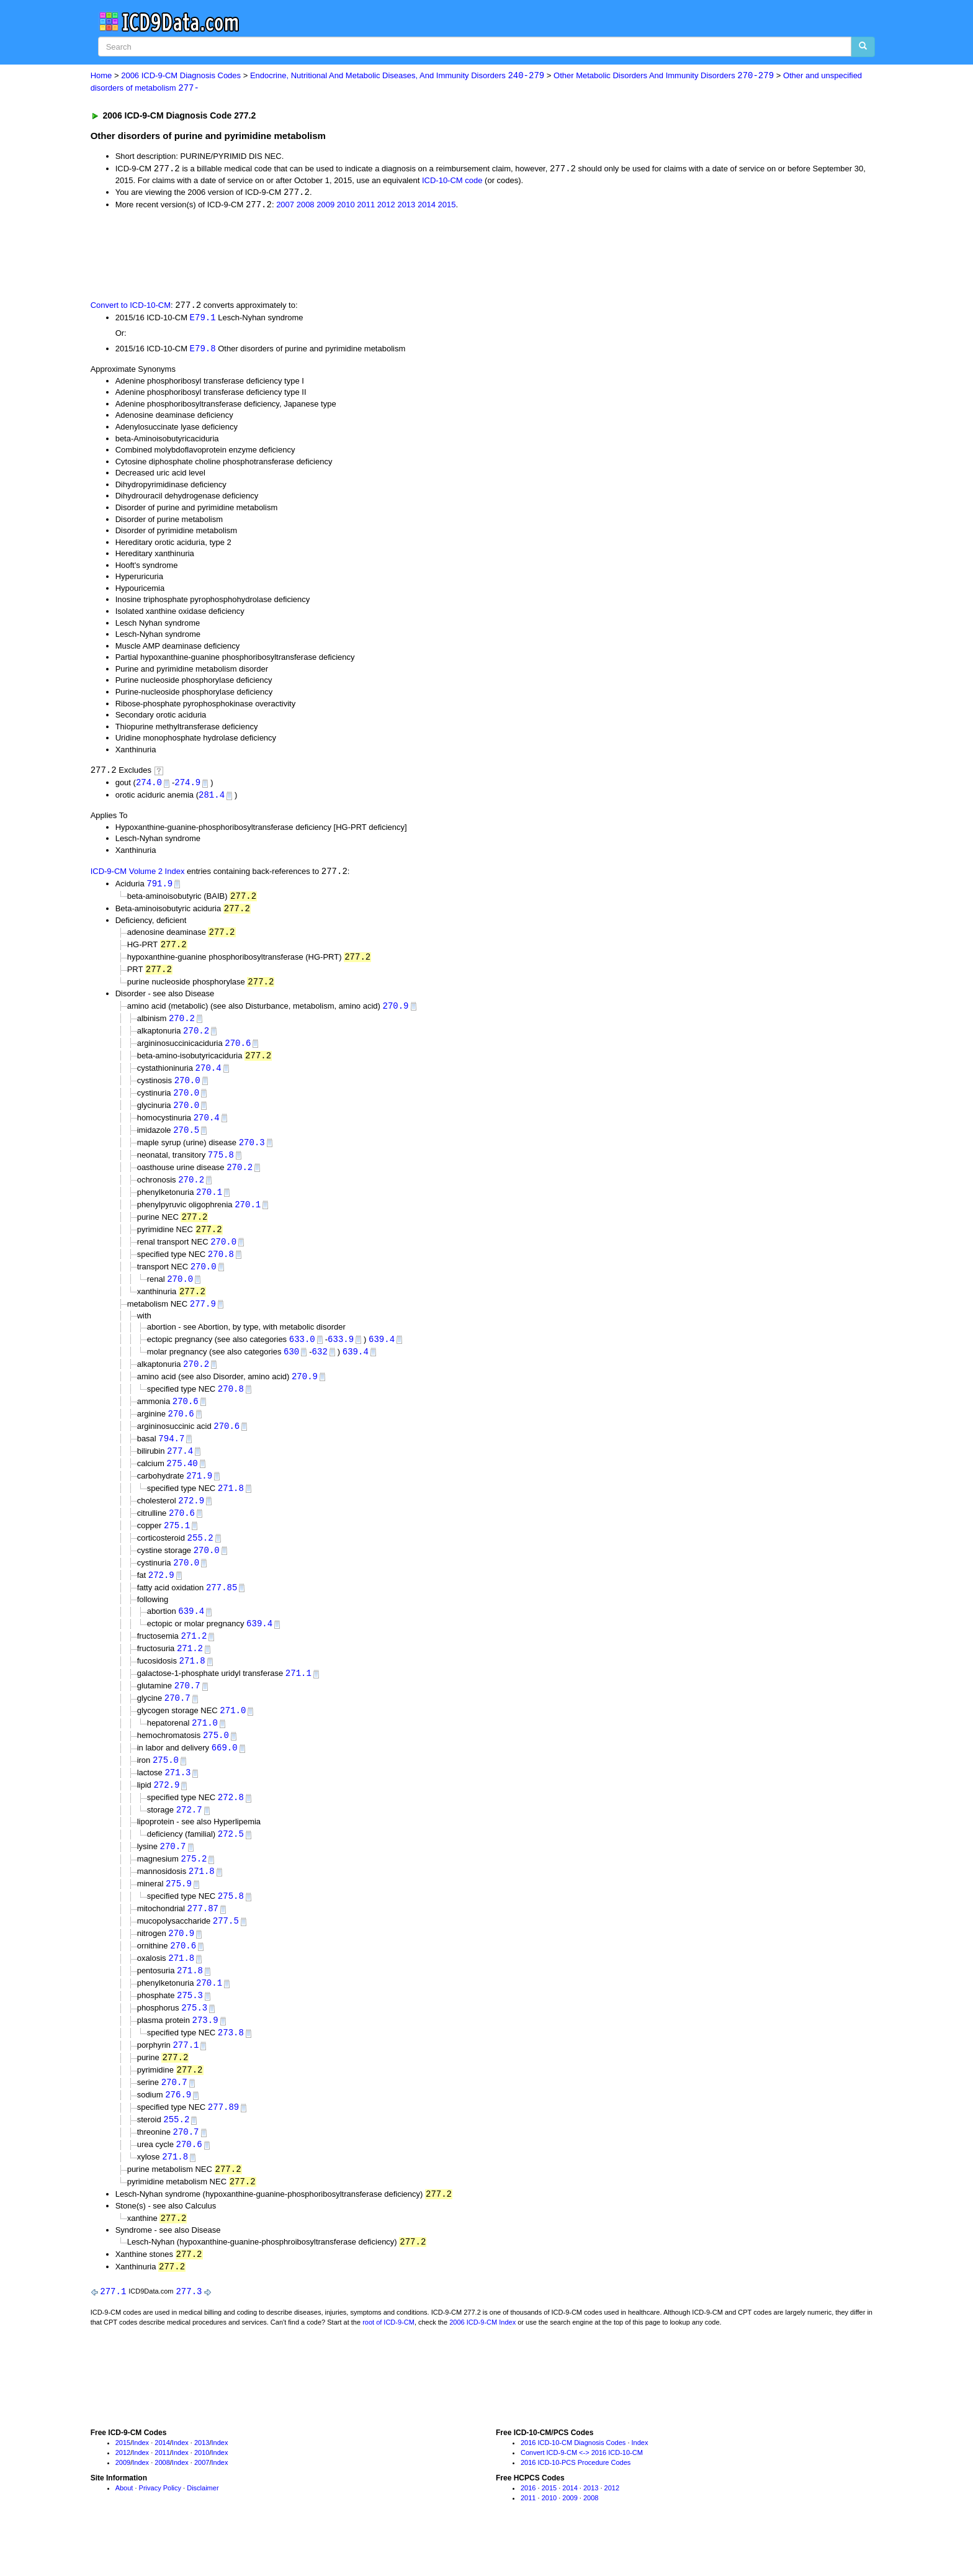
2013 (406, 206)
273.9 (205, 2054)
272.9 (191, 1520)
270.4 (208, 1077)
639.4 (382, 1355)
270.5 (186, 1140)
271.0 (233, 1736)
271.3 (177, 1800)
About (124, 2529)
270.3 (252, 1153)
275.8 (231, 1926)
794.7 (171, 1457)
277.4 (180, 1469)
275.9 (179, 1914)
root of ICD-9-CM (388, 2363)
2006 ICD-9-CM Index (482, 2363)
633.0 (302, 1355)
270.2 (182, 1026)
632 (320, 1368)
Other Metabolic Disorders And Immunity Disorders (664, 76)
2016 (528, 2529)
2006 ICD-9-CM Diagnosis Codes (181, 76)
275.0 (216, 1762)
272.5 (231, 1863)
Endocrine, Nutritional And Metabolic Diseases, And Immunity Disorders (397, 76)
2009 (325, 206)
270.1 (209, 1204)
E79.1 (203, 319)
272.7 (189, 1839)
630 (291, 1368)
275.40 (181, 1482)
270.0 (187, 1089)
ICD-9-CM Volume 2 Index (138, 875)
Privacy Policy (160, 2529)
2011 (366, 206)
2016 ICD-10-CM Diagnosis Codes (573, 2484)
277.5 (226, 1952)
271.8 (231, 1508)
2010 (346, 206)
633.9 (341, 1355)
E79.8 (203, 351)
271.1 (298, 1698)
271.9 (199, 1495)
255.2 (200, 1559)
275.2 (194, 1888)
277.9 (203, 1319)
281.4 (212, 798)
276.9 (178, 2131)
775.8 (221, 1166)
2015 (446, 206)
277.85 (221, 1610)
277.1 (186, 2080)
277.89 (223, 2144)
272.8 (231, 1826)
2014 (427, 206)
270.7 (187, 1711)
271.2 (194, 1660)
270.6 (238, 1051)
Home (101, 76)
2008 (306, 206)
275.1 (177, 1546)
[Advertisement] (312, 256)
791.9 (159, 887)
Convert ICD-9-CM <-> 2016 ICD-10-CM (582, 2493)
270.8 (221, 1268)
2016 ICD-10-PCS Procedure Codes (575, 2503)
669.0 (225, 1775)
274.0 (149, 785)
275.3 (190, 2029)
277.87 (202, 1939)
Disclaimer (202, 2529)
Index (140, 2484)
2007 (285, 206)
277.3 (189, 2332)
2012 (386, 206)
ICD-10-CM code (452, 181)
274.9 (187, 785)
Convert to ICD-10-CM (131, 307)
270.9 (396, 1013)
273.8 (231, 2067)
